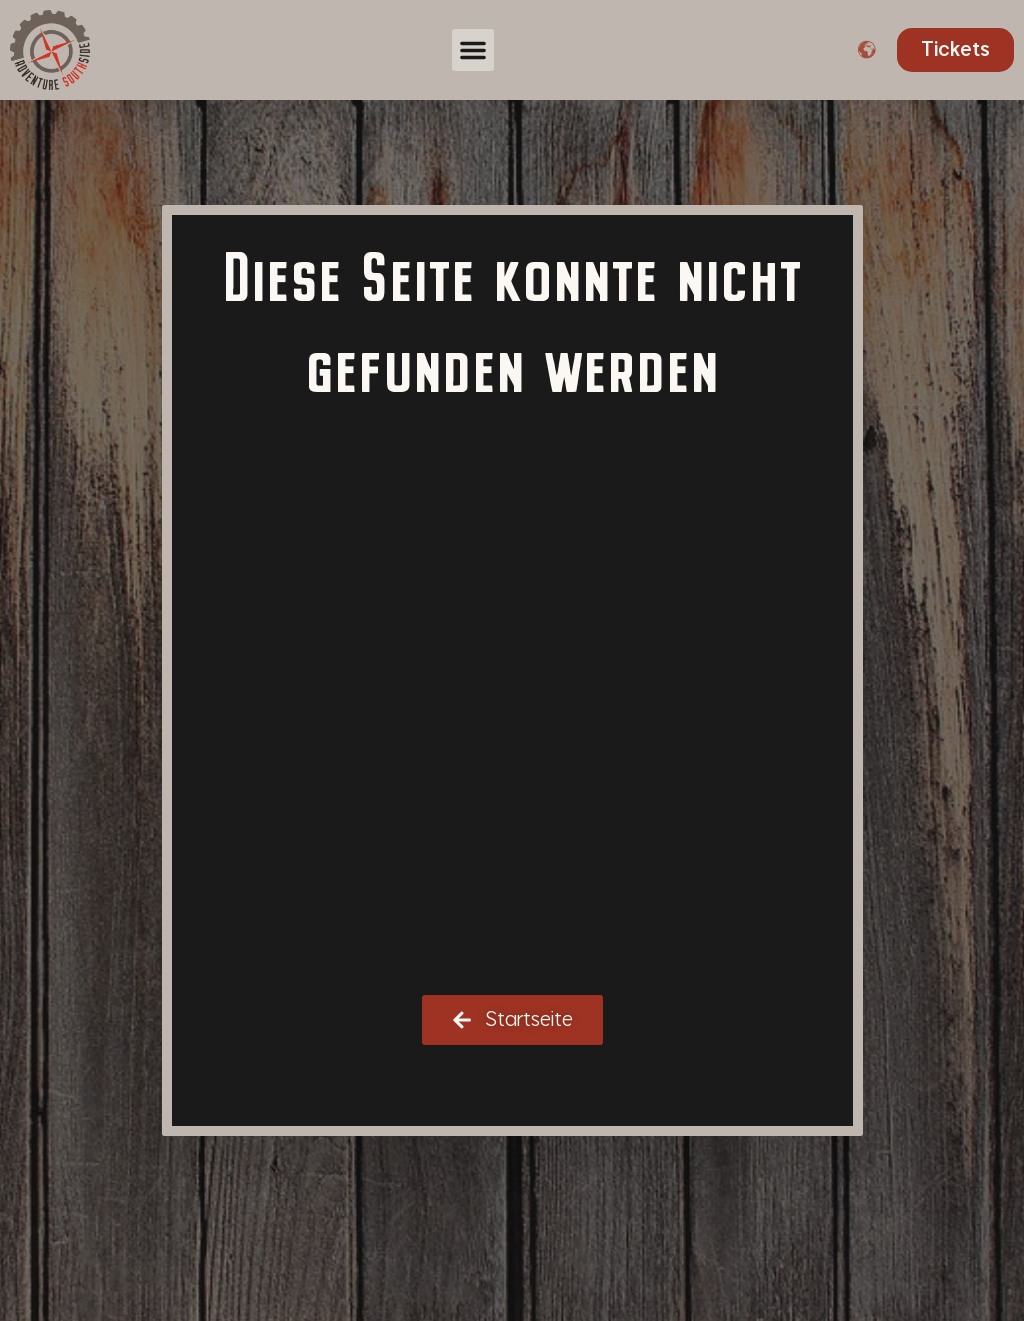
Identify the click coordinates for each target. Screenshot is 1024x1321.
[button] (473, 50)
